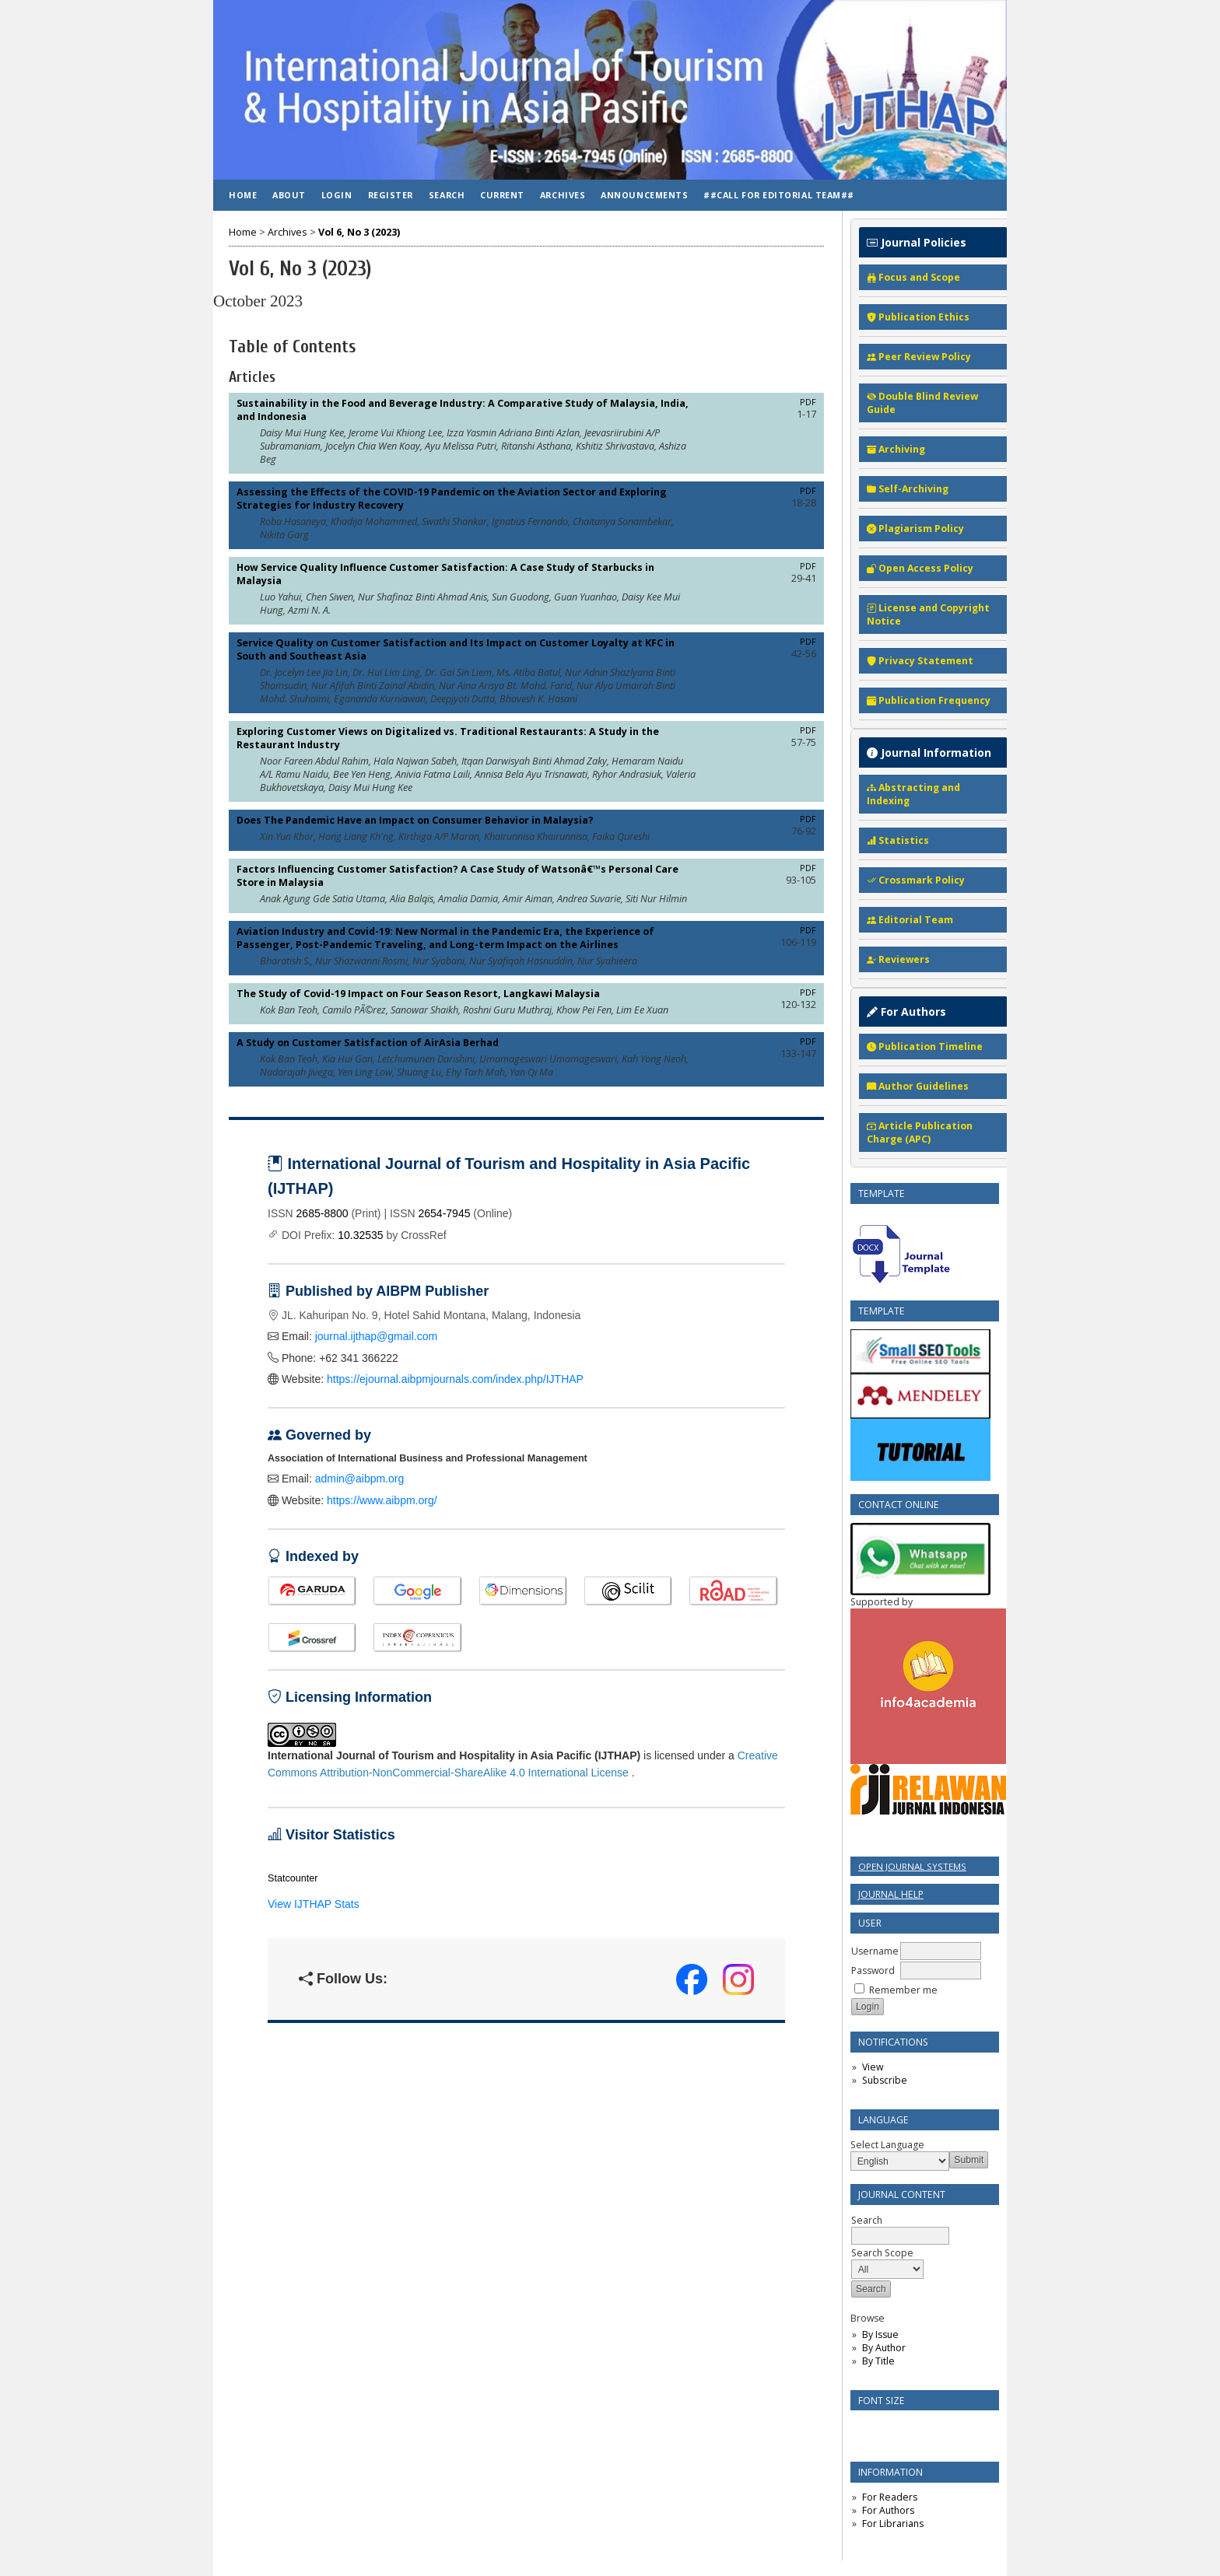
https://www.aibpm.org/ (382, 1500)
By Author (884, 2347)
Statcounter (292, 1878)
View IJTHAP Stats (313, 1904)
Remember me (903, 1990)
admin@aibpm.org (360, 1478)
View (872, 2067)
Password (873, 1970)
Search (900, 2228)
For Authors (888, 2510)
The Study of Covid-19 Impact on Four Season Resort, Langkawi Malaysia (418, 993)
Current (502, 195)
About (289, 195)
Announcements (644, 195)
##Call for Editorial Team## (778, 195)
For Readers (889, 2497)
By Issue (880, 2334)
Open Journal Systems (912, 1866)
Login (336, 195)
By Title (878, 2361)
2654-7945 (445, 1213)
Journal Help (891, 1894)
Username (875, 1951)
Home (243, 195)
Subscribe (884, 2080)
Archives (562, 195)
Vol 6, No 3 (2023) (359, 232)
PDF (808, 402)
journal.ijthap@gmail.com (376, 1336)
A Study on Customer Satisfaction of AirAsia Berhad (368, 1042)
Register (390, 195)
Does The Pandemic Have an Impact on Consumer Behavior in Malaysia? (415, 820)
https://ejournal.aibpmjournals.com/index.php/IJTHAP (455, 1379)
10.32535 (360, 1235)
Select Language (887, 2144)
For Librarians (893, 2523)
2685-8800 (322, 1213)
